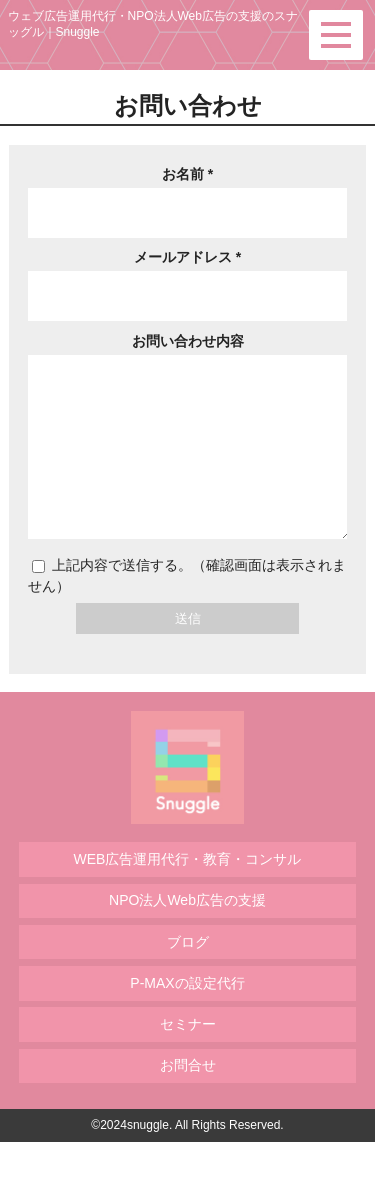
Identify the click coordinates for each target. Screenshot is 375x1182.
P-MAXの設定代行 (187, 1023)
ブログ (188, 982)
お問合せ (188, 1105)
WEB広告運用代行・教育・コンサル (188, 899)
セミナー (188, 1064)
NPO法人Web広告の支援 (187, 940)
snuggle (148, 1165)
